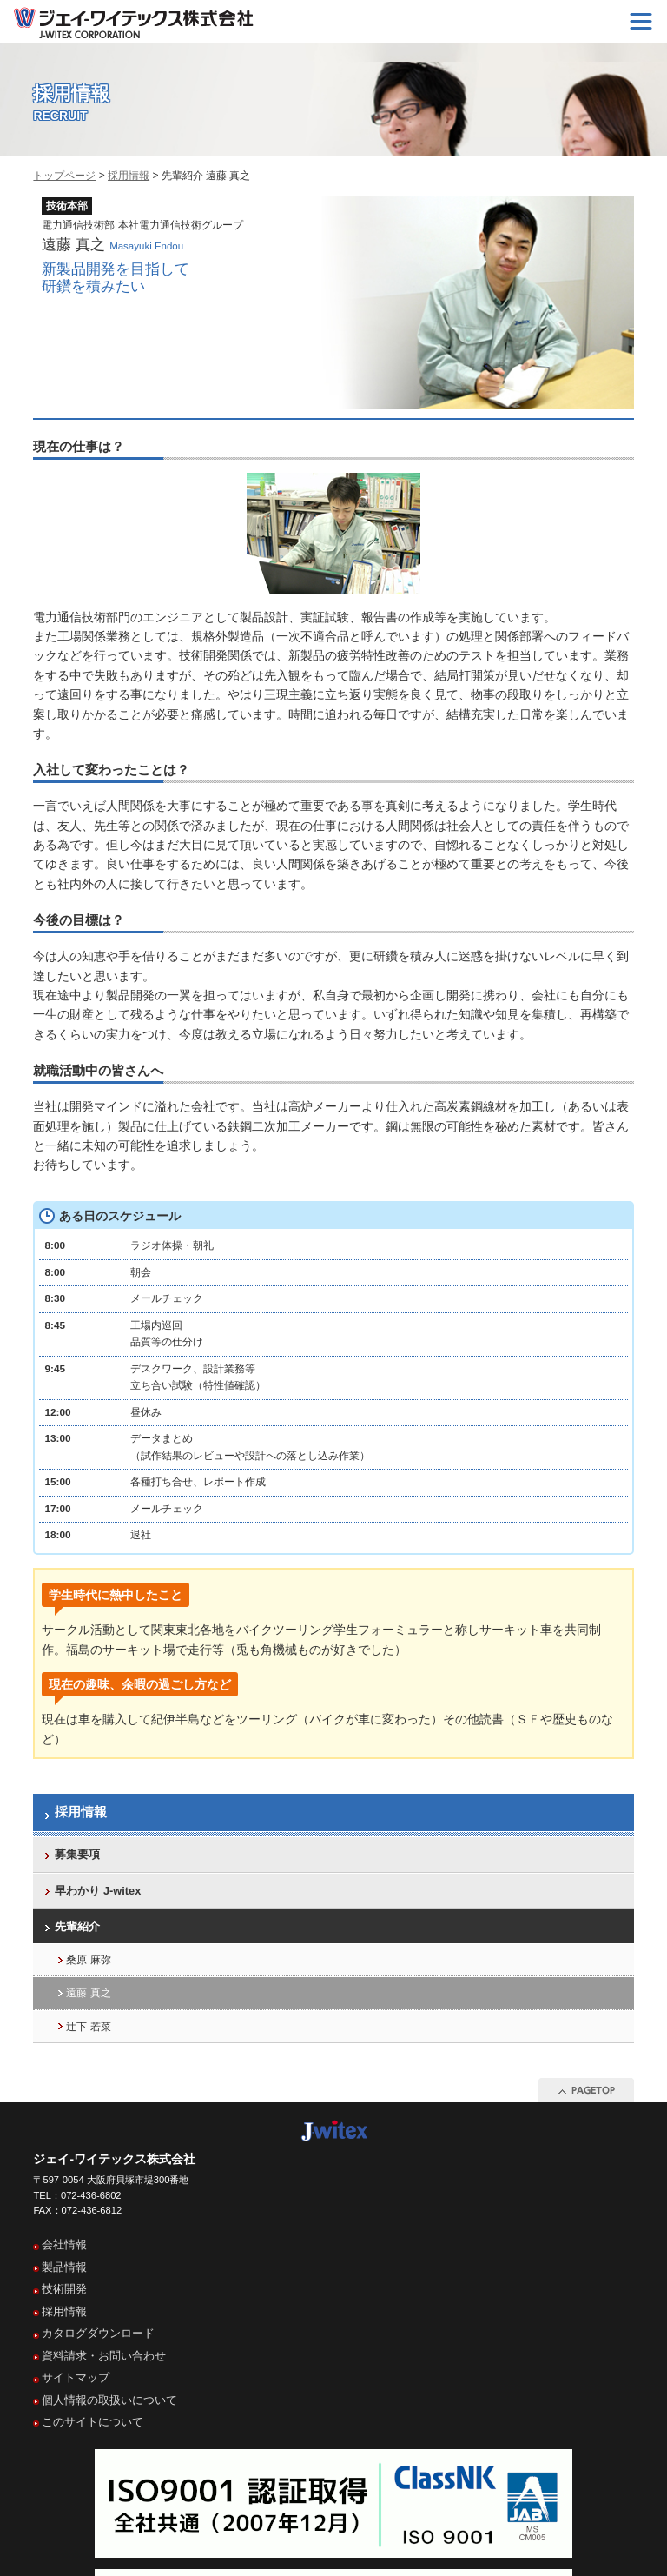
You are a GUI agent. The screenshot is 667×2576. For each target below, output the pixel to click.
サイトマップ (75, 2377)
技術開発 (64, 2288)
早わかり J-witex (98, 1890)
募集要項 (77, 1854)
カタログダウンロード (98, 2333)
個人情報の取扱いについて (109, 2400)
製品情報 (64, 2267)
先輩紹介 (77, 1926)
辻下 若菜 (88, 2027)
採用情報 (128, 175)
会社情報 (64, 2244)
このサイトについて (92, 2421)
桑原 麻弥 (88, 1960)
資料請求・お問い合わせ (104, 2355)
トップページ (64, 175)
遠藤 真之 (88, 1993)
